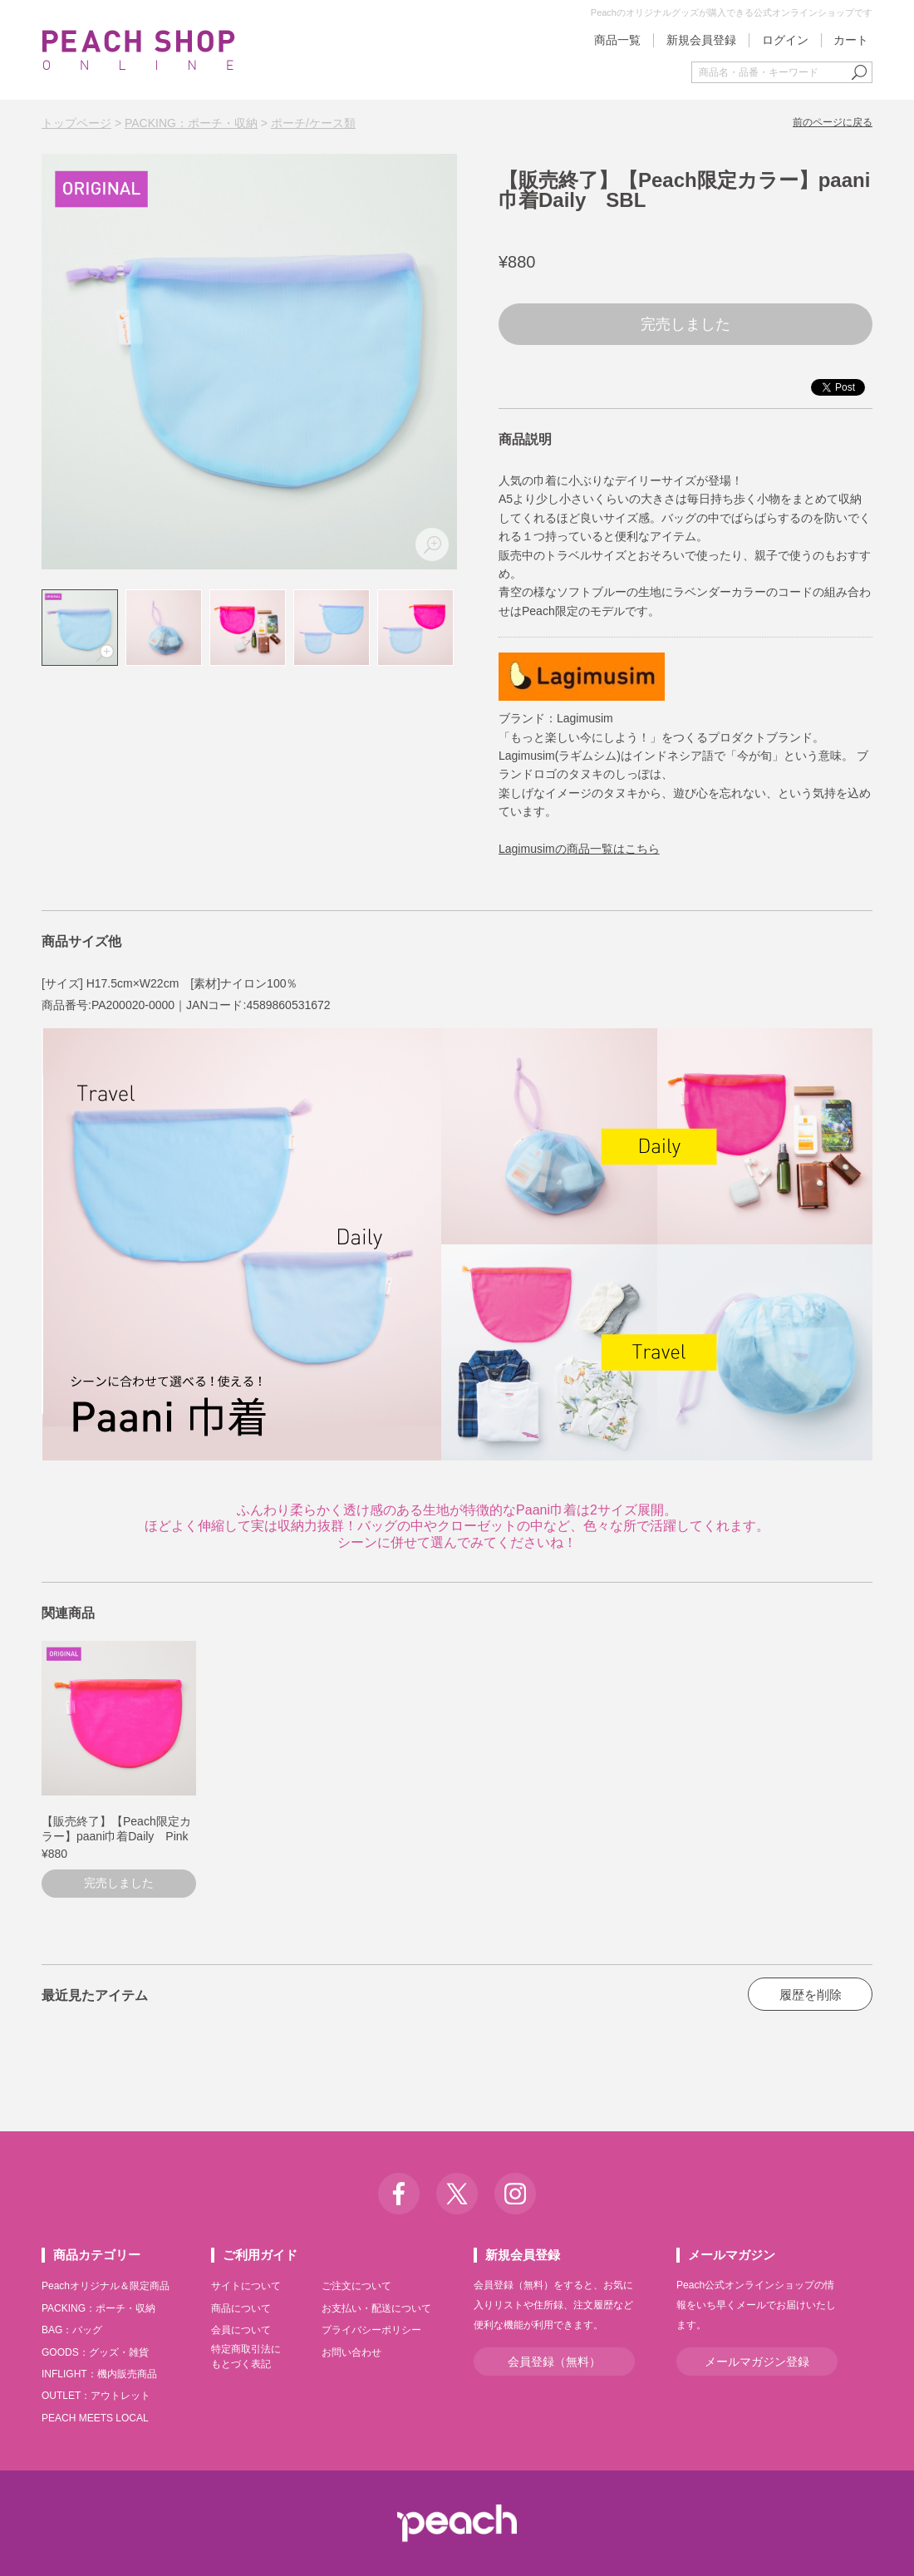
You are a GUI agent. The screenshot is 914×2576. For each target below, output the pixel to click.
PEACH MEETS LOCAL (95, 2418)
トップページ (76, 123)
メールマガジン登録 (757, 2361)
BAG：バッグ (72, 2330)
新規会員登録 (701, 40)
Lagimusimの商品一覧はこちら (579, 848)
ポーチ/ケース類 (313, 123)
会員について (241, 2330)
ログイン (785, 40)
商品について (241, 2308)
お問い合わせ (351, 2352)
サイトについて (246, 2286)
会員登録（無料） (554, 2361)
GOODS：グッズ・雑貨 (95, 2352)
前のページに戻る (832, 122)
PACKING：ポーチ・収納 (191, 123)
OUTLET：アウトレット (96, 2395)
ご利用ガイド (260, 2255)
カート (850, 40)
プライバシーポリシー (371, 2330)
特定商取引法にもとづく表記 (246, 2356)
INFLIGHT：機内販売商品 (99, 2374)
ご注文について (356, 2286)
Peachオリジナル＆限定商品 (106, 2286)
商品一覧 (617, 40)
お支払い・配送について (376, 2308)
